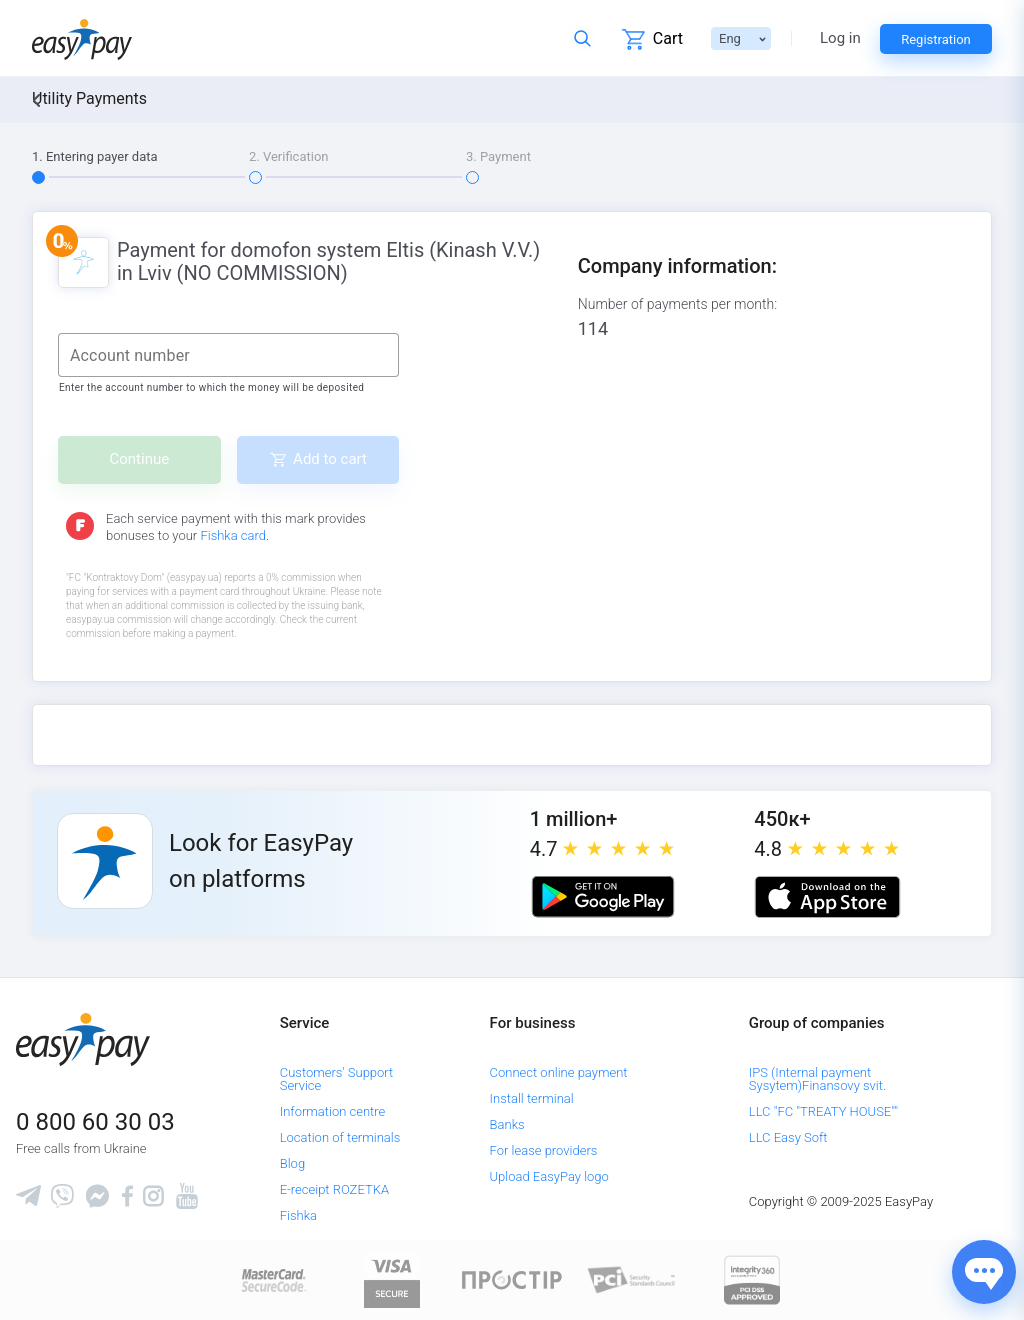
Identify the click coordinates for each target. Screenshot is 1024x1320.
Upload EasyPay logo (549, 1176)
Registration (936, 39)
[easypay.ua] (82, 38)
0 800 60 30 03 (95, 1122)
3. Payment (498, 156)
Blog (292, 1163)
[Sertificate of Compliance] (632, 1279)
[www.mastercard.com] (272, 1279)
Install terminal (532, 1098)
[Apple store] (827, 897)
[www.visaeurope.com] (392, 1279)
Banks (507, 1124)
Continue (140, 459)
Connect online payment (559, 1072)
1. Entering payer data (95, 156)
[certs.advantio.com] (752, 1279)
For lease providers (544, 1150)
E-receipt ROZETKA (334, 1189)
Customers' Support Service (337, 1079)
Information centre (332, 1111)
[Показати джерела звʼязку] (984, 1272)
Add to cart (330, 459)
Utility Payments (89, 98)
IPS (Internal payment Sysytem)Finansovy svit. (817, 1079)
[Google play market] (603, 897)
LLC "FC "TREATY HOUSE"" (823, 1111)
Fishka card (233, 535)
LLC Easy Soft (788, 1137)
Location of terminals (340, 1137)
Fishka (298, 1215)
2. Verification (289, 156)
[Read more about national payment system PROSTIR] (512, 1279)
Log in (840, 38)
